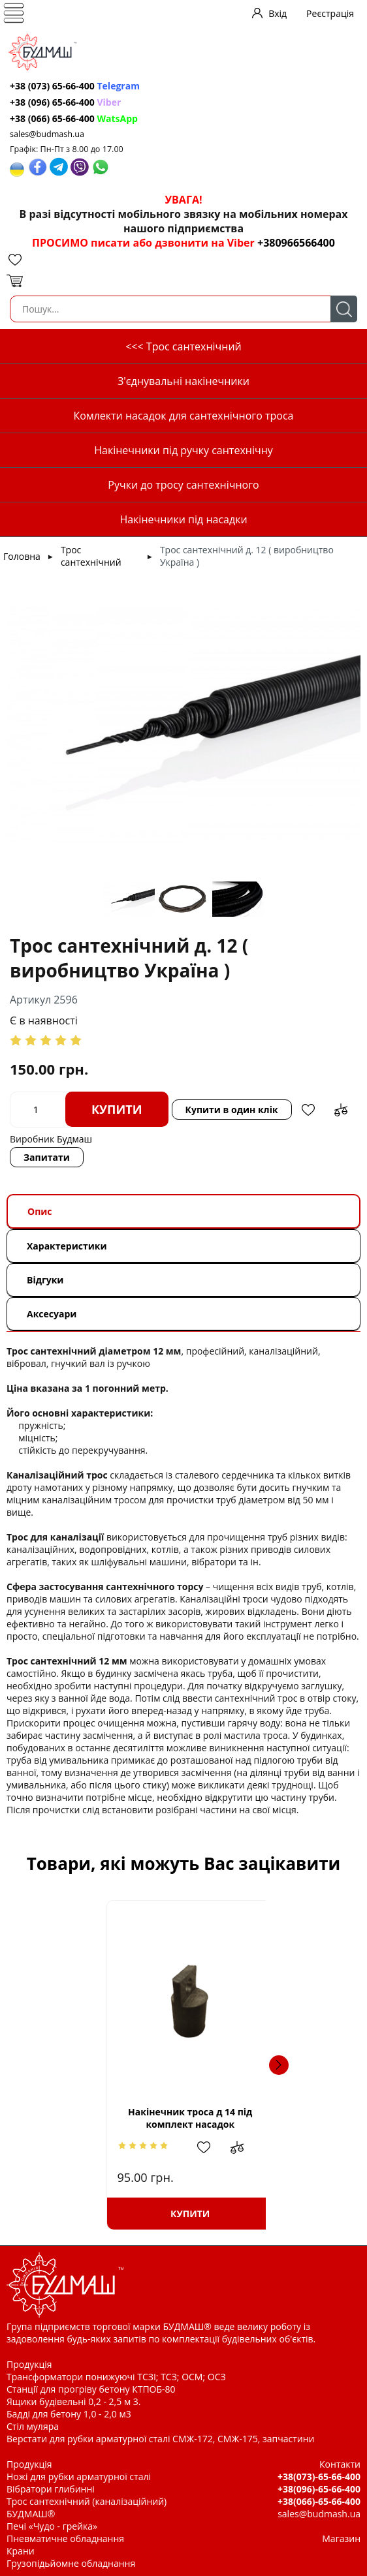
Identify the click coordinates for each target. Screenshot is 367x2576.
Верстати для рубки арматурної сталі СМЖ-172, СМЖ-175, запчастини (160, 2438)
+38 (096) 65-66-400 (65, 102)
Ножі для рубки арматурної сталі (79, 2476)
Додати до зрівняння (340, 1109)
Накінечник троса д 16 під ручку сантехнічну (260, 2118)
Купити (116, 1109)
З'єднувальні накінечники (183, 381)
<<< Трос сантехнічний (183, 346)
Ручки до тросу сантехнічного (183, 485)
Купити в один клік (231, 1109)
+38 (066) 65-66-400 (74, 118)
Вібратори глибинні (51, 2489)
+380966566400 (296, 243)
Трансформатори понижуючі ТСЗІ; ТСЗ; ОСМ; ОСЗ (116, 2376)
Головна (21, 556)
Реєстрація (330, 13)
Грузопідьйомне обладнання (71, 2563)
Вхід (277, 13)
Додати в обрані (308, 1109)
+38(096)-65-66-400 (319, 2489)
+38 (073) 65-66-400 (75, 86)
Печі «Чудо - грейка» (52, 2526)
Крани (21, 2551)
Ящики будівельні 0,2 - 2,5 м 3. (73, 2401)
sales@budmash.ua (47, 134)
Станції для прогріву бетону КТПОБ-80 (91, 2389)
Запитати (47, 1157)
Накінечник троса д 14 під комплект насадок (106, 2118)
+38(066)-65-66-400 (319, 2501)
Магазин (341, 2538)
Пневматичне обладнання (65, 2538)
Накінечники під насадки (183, 519)
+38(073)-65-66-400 (319, 2476)
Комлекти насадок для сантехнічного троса (184, 415)
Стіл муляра (33, 2426)
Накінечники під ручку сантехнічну (183, 450)
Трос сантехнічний (91, 556)
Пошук (343, 309)
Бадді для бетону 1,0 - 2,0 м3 (69, 2414)
